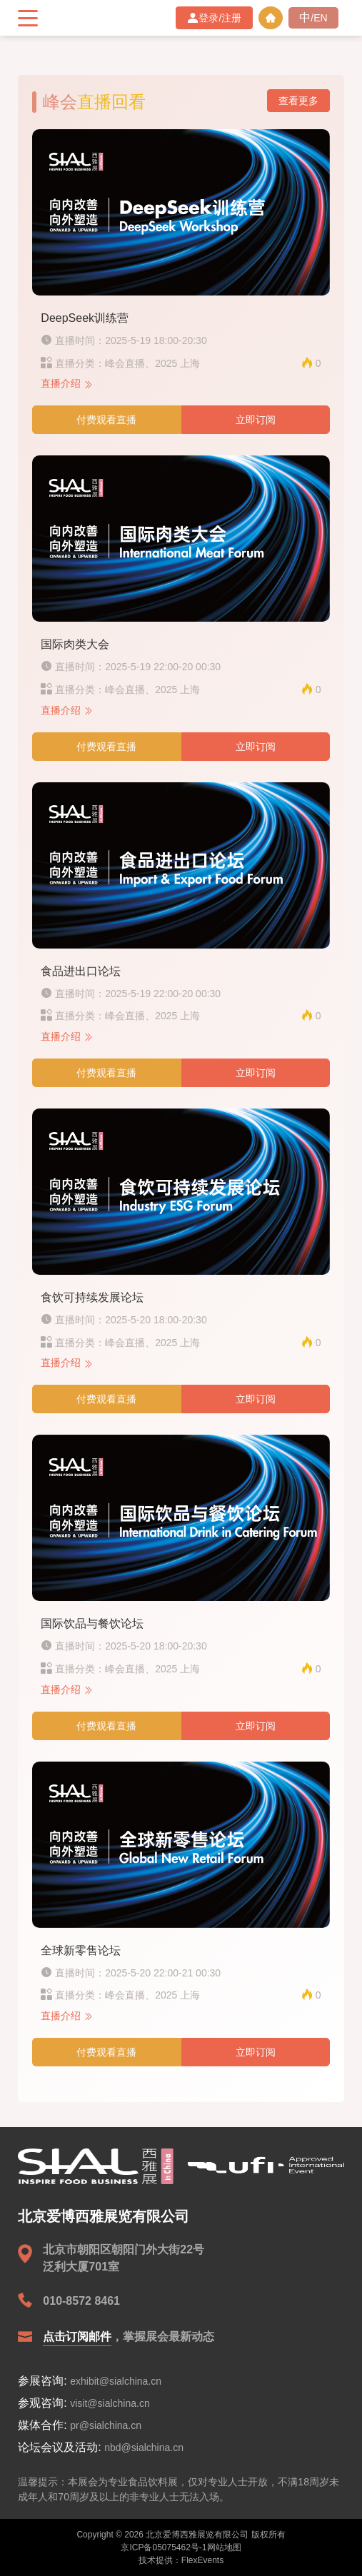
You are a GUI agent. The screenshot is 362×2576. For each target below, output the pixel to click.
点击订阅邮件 (77, 2336)
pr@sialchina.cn (105, 2425)
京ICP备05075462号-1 (163, 2547)
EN (320, 18)
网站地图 (224, 2547)
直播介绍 (67, 383)
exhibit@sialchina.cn (115, 2381)
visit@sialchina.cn (109, 2403)
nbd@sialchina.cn (143, 2447)
